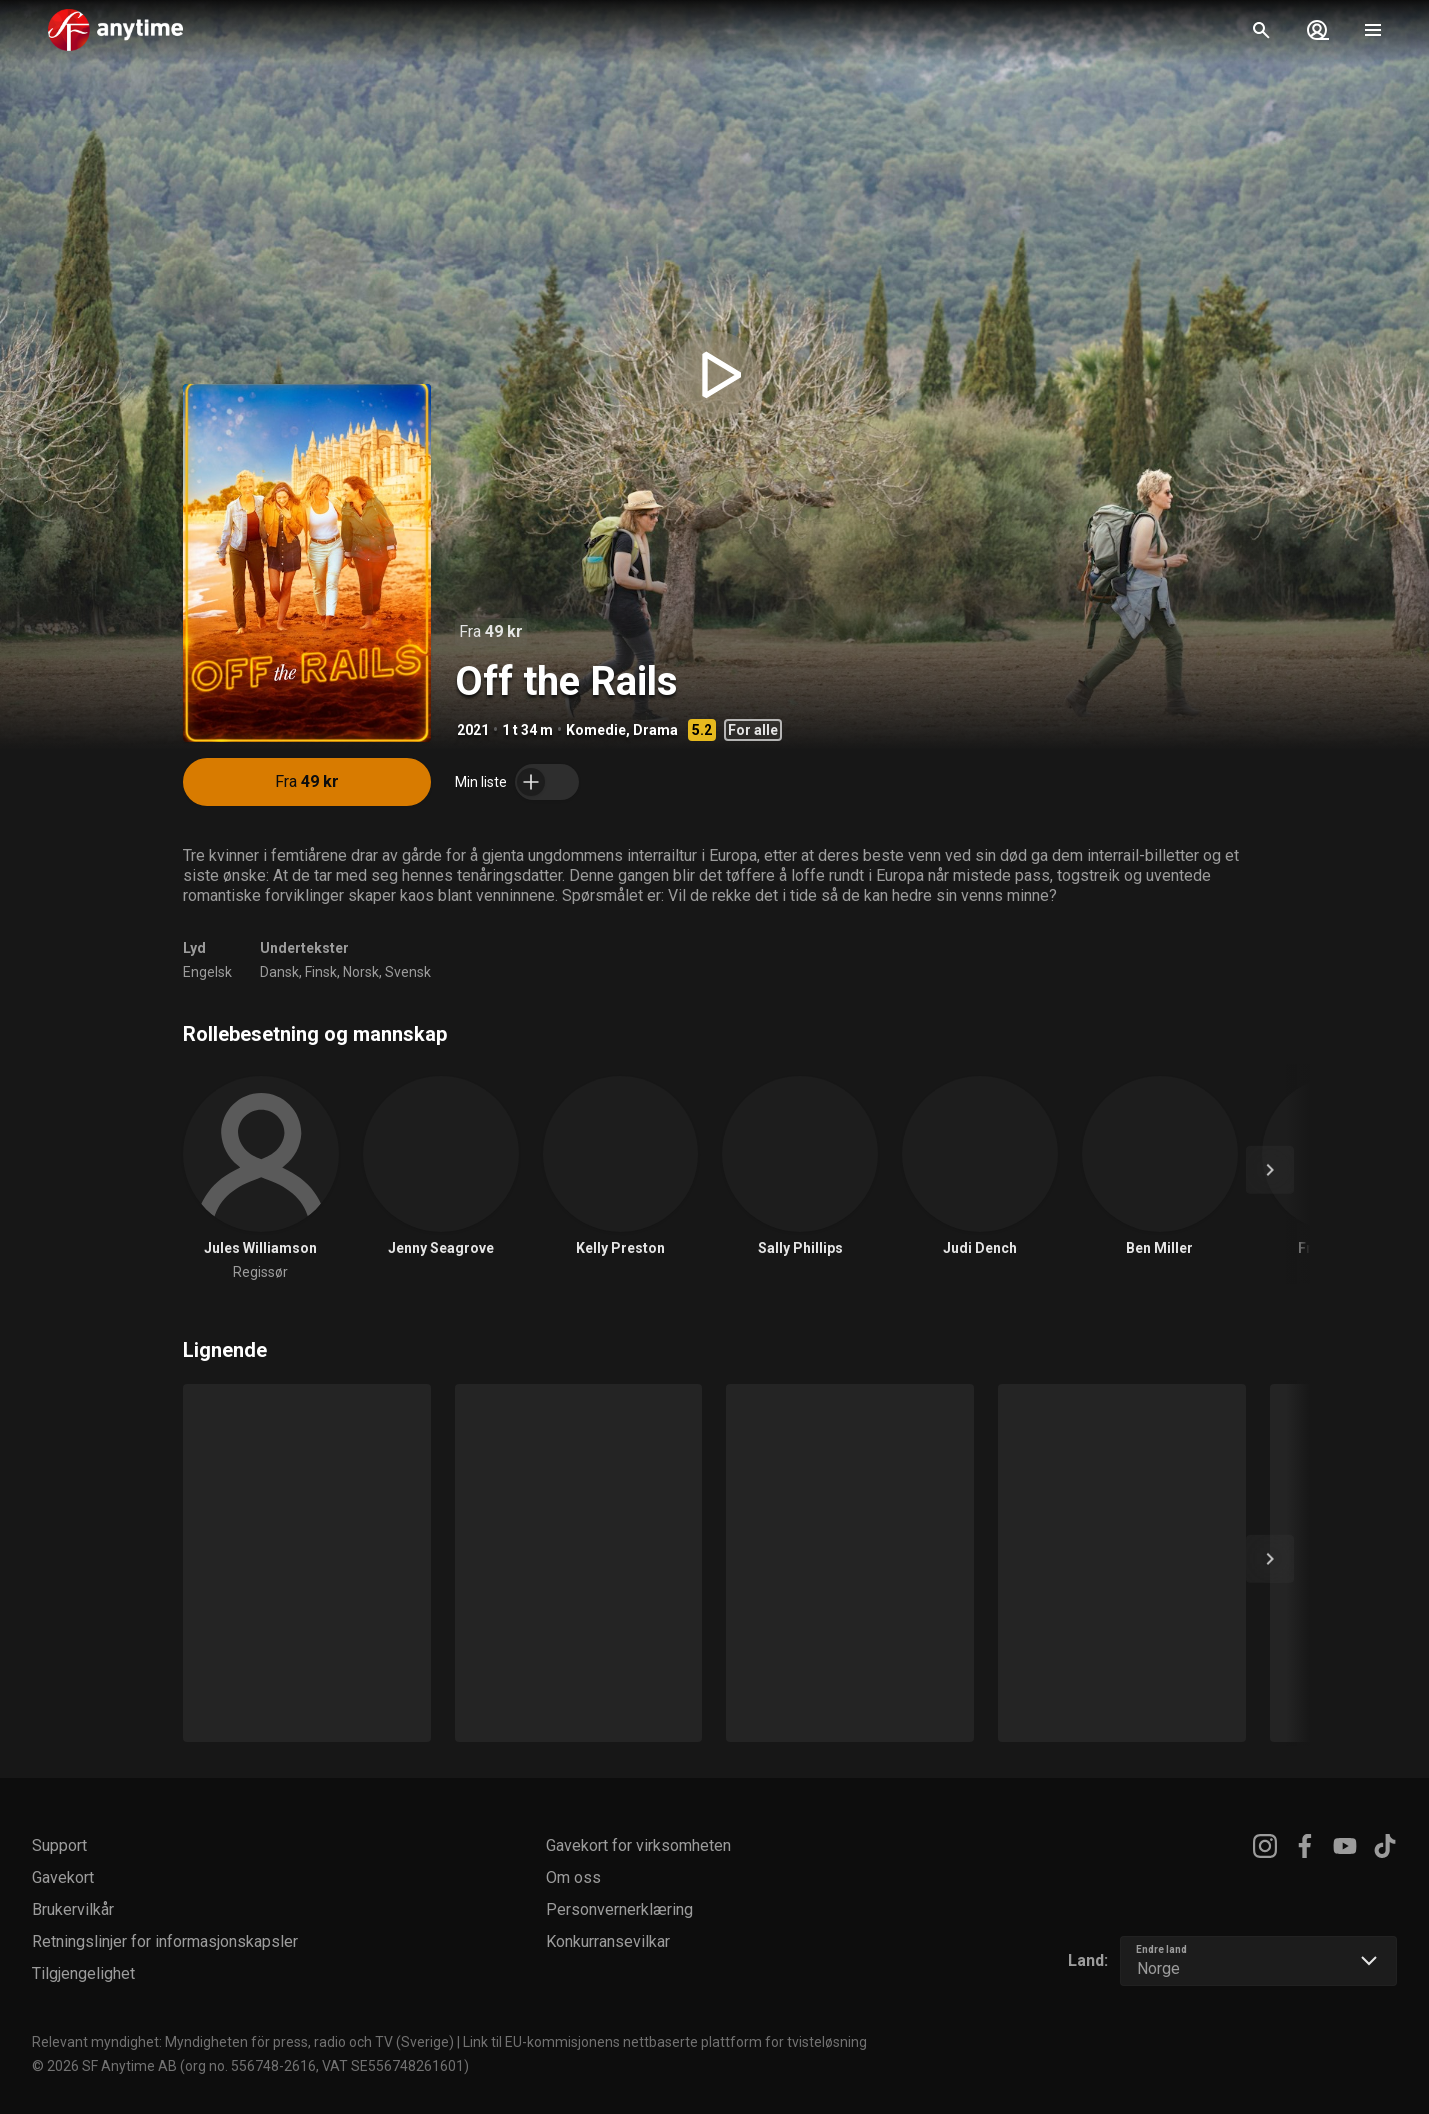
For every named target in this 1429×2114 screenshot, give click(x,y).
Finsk (321, 972)
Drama (655, 730)
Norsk (361, 972)
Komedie (596, 730)
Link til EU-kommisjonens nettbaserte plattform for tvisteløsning (665, 2042)
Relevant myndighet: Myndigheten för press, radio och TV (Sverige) (243, 2042)
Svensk (408, 972)
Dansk (279, 972)
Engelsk (207, 972)
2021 (473, 730)
